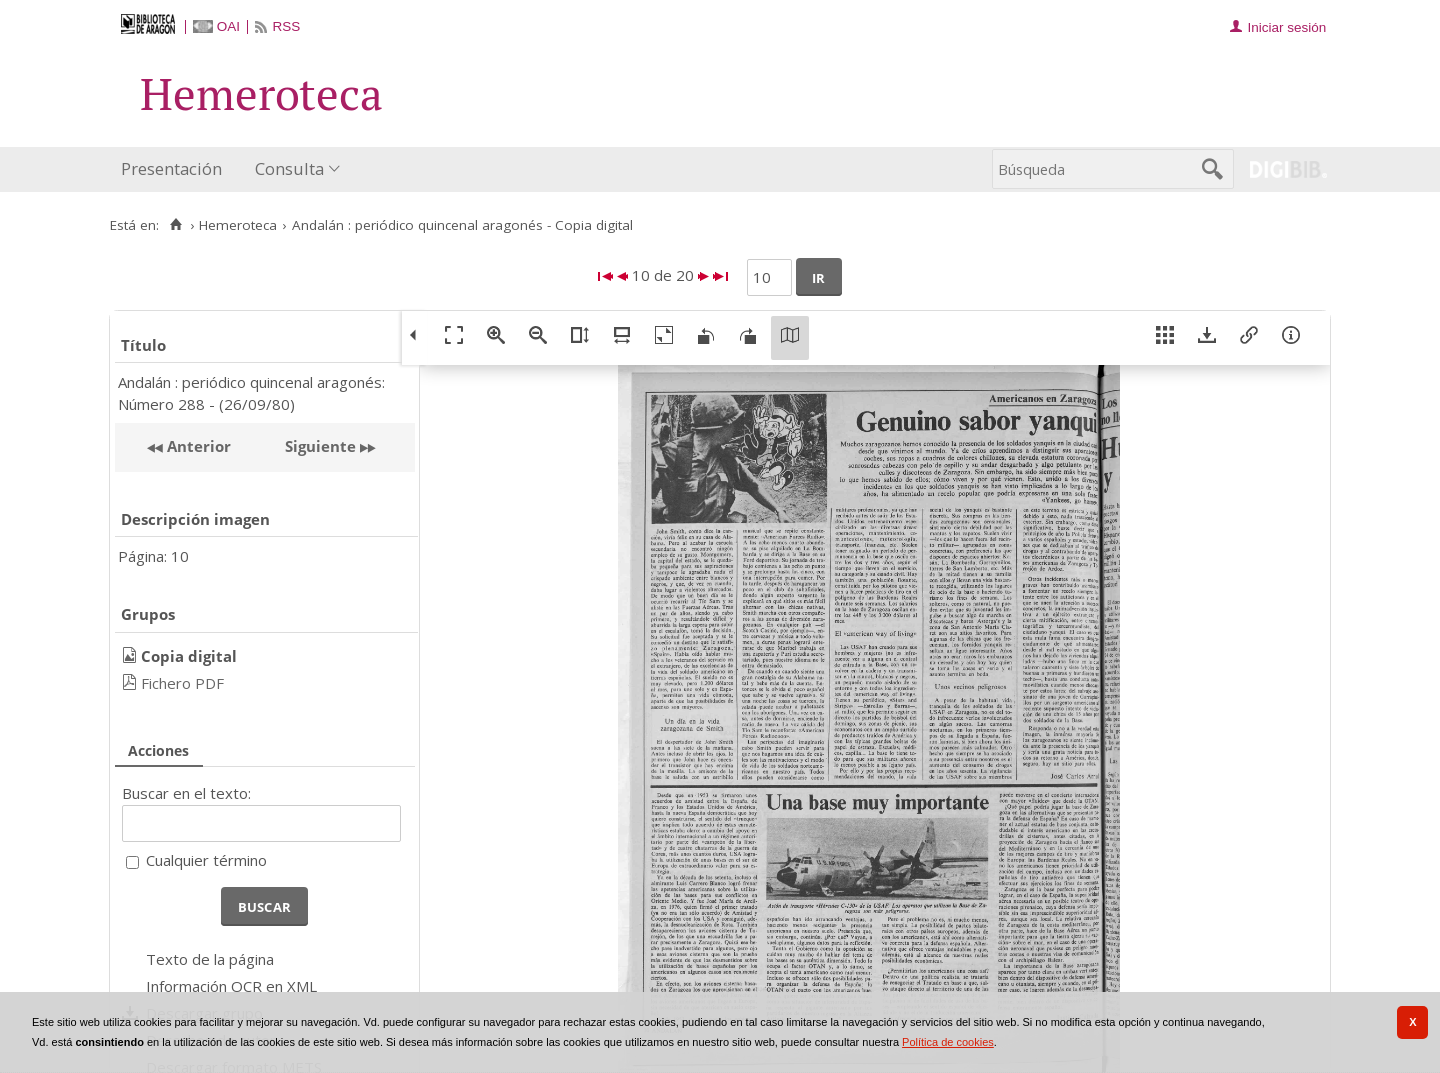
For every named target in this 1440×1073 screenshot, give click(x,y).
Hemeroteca (238, 225)
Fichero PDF (182, 683)
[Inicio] (175, 225)
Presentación (171, 168)
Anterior (197, 446)
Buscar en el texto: (186, 793)
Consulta (289, 168)
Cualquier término (206, 860)
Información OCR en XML (231, 986)
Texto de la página (210, 959)
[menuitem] (176, 169)
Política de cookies (948, 1042)
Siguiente (320, 446)
